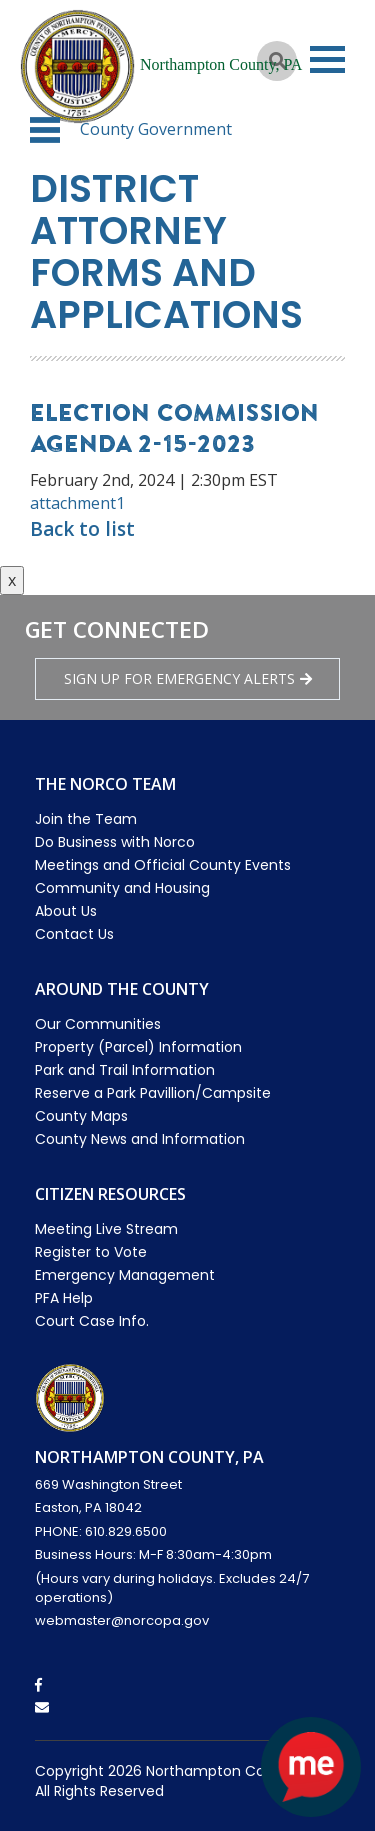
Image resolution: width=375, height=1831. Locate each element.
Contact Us (74, 934)
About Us (66, 911)
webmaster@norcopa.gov (122, 1620)
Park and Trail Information (125, 1070)
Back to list (82, 529)
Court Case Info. (92, 1321)
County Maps (81, 1116)
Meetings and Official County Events (163, 865)
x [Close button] (12, 580)
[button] (45, 130)
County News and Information (140, 1139)
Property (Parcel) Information (138, 1047)
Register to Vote (91, 1252)
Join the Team (86, 819)
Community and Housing (122, 888)
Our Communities (98, 1024)
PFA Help (64, 1298)
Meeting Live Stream (106, 1229)
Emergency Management (125, 1275)
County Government (156, 129)
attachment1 (77, 503)
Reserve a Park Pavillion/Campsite (153, 1093)
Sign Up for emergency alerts (188, 678)
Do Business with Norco (115, 842)
